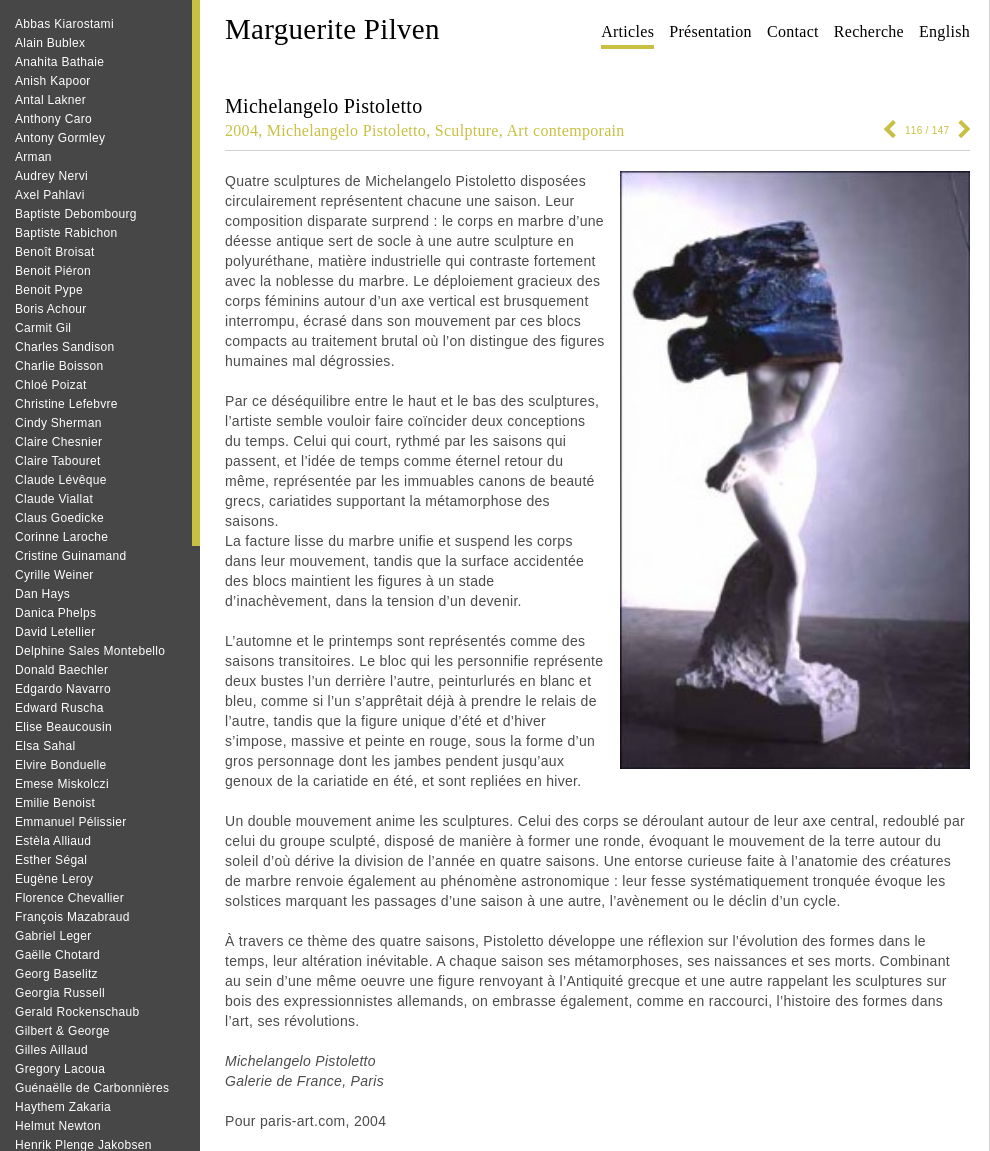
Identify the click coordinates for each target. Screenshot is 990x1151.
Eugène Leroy (54, 879)
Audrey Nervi (51, 176)
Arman (33, 157)
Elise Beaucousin (63, 727)
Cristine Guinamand (70, 556)
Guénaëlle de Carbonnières (92, 1088)
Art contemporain (566, 130)
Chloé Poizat (51, 385)
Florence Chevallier (69, 898)
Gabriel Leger (53, 936)
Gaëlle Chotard (57, 955)
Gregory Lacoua (60, 1069)
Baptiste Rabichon (66, 233)
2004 (241, 130)
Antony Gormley (60, 138)
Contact (793, 31)
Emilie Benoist (55, 803)
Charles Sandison (65, 347)
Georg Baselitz (56, 974)
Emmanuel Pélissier (70, 822)
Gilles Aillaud (51, 1050)
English (944, 31)
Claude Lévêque (61, 480)
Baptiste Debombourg (76, 214)
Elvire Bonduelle (61, 765)
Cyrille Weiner (54, 575)
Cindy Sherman (58, 423)
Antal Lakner (50, 100)
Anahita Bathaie (59, 62)
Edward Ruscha (59, 708)
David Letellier (55, 632)
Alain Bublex (50, 43)
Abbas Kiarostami (64, 24)
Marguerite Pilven (332, 29)
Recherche (869, 31)
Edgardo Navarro (63, 689)
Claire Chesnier (58, 442)
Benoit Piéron (53, 271)
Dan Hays (42, 594)
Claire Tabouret (58, 461)
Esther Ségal (51, 860)
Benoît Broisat (55, 252)
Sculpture (467, 130)
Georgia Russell (60, 993)
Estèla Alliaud (53, 841)
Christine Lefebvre (66, 404)
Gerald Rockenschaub (77, 1012)
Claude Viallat (54, 499)
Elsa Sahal (45, 746)
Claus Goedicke (59, 518)
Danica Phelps (55, 613)
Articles (627, 31)
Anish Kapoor (53, 81)
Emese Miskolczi (62, 784)
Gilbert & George (62, 1031)
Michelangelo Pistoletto (346, 130)
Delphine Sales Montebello (90, 651)
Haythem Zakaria (63, 1107)
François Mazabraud (72, 917)
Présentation (710, 31)
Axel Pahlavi (50, 195)
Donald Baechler (61, 670)
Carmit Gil (43, 328)
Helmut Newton (58, 1126)
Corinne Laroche (61, 537)
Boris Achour (51, 309)
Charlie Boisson (59, 366)
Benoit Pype (49, 290)
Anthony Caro (53, 119)
